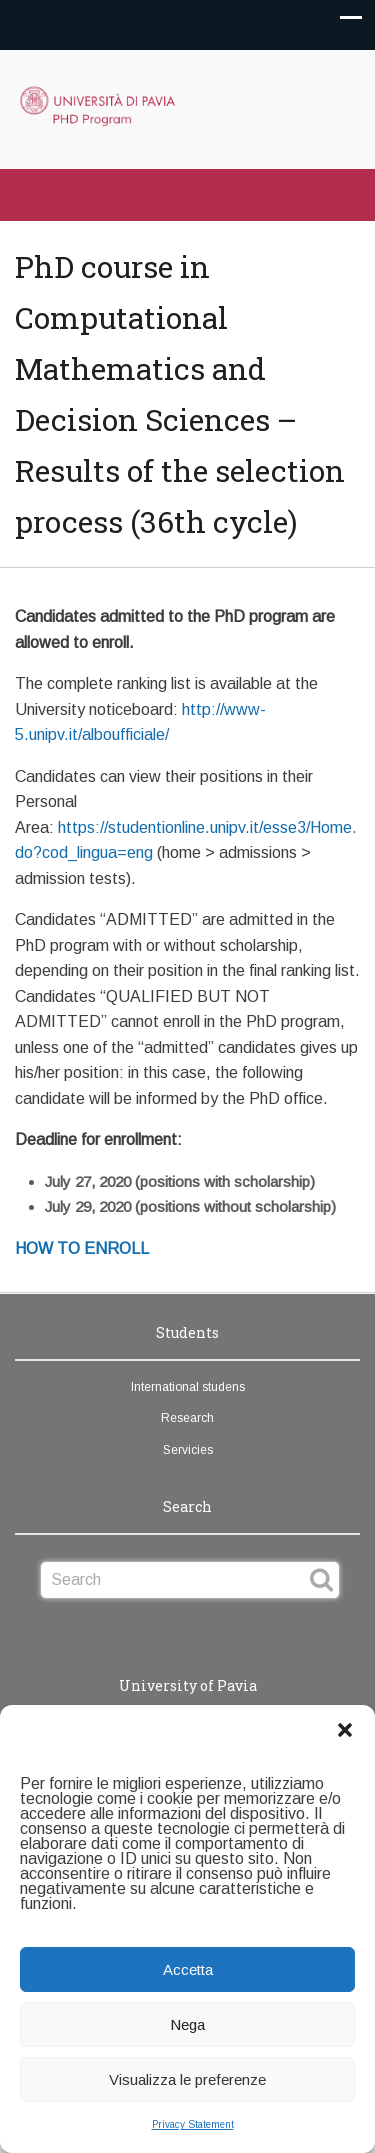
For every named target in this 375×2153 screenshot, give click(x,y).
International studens (188, 1387)
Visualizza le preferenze (187, 2079)
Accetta (188, 1969)
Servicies (188, 1450)
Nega (187, 2024)
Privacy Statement (193, 2124)
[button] (345, 1730)
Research (187, 1418)
